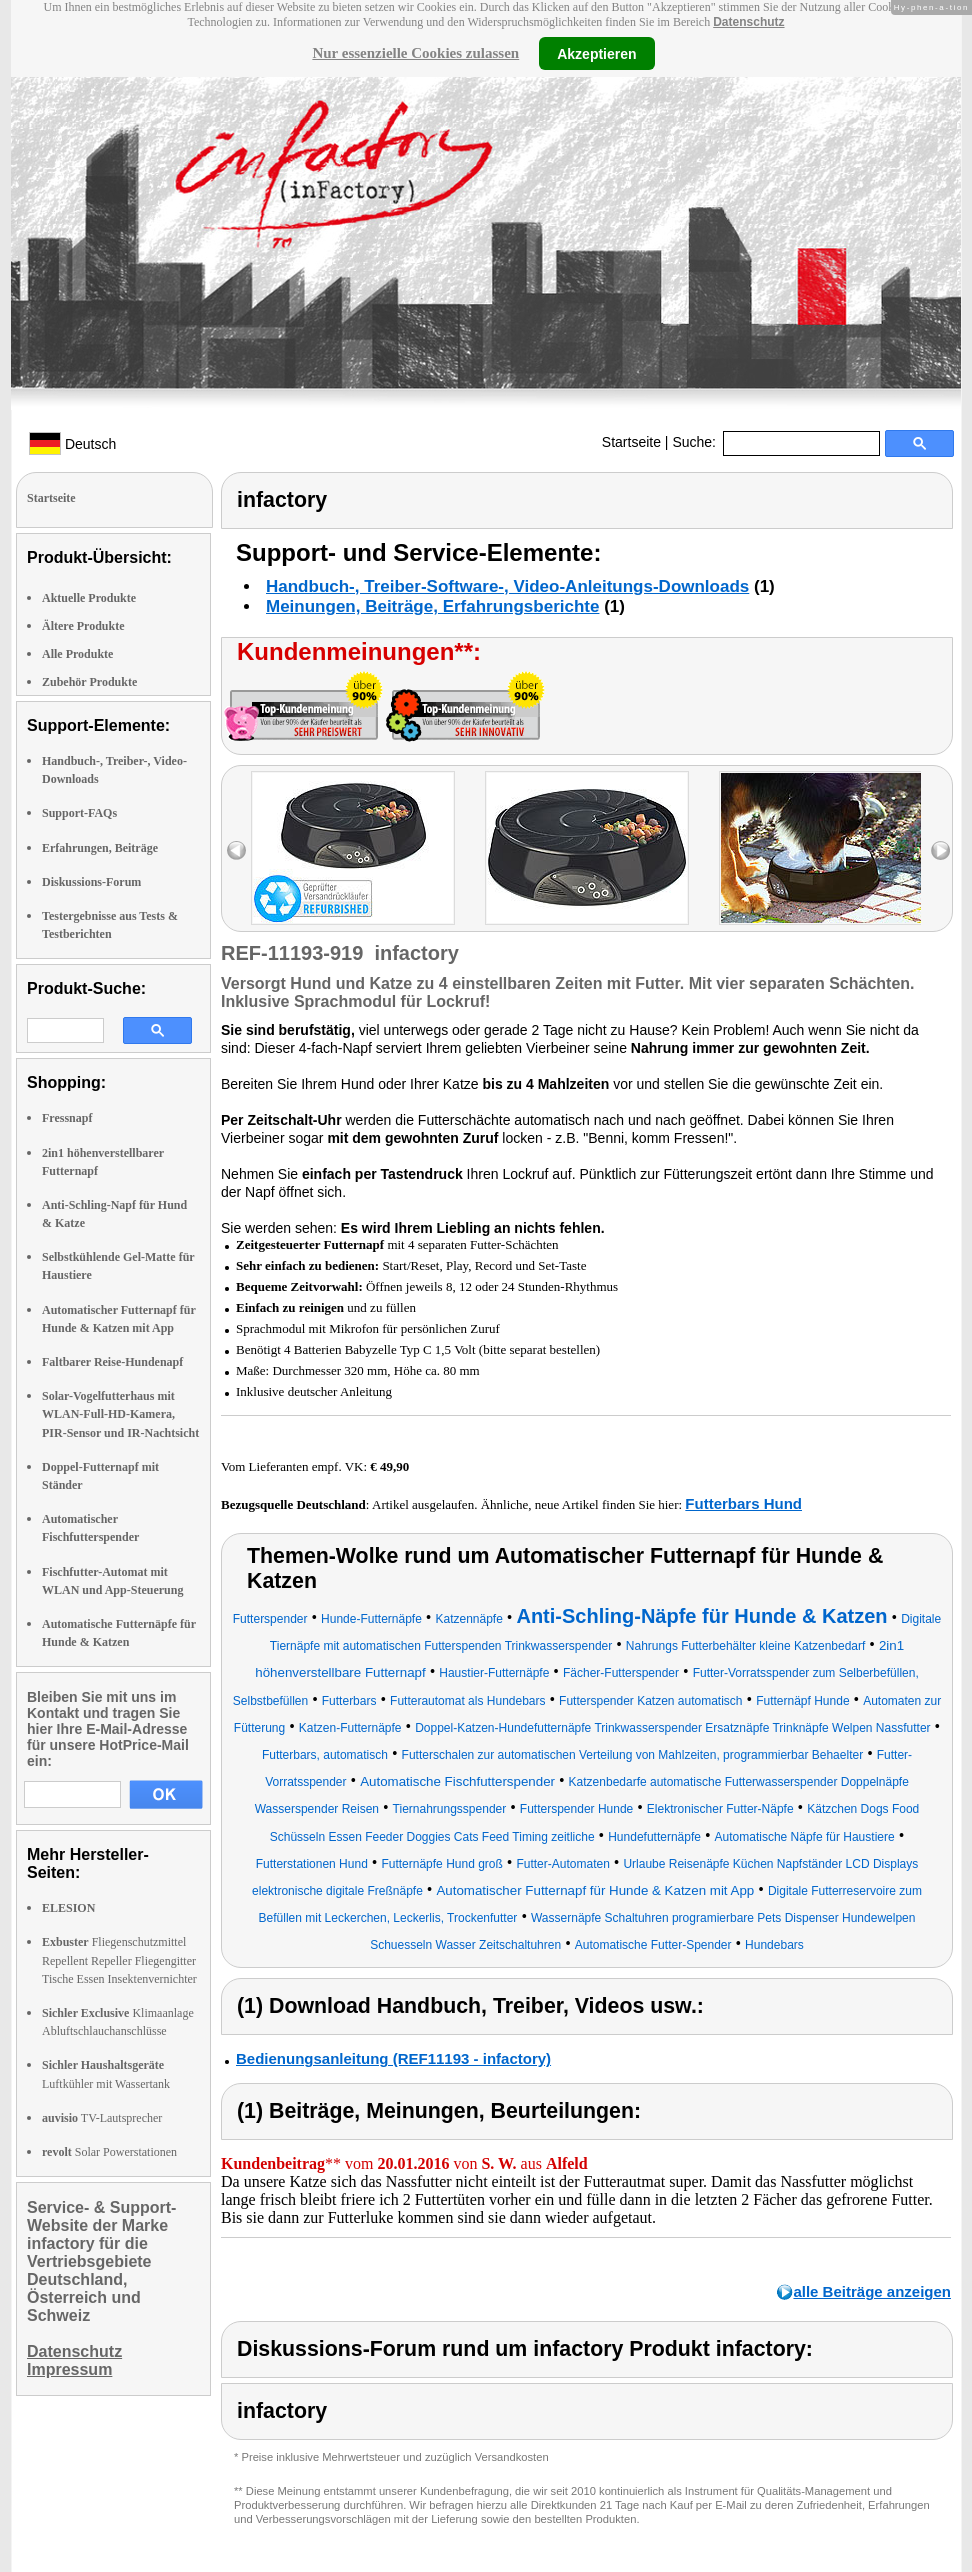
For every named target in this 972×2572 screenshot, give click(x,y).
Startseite (631, 442)
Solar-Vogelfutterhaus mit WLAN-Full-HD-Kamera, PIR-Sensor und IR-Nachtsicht (120, 1414)
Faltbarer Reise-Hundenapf (112, 1362)
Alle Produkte (77, 654)
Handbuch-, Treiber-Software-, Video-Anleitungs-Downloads (507, 586)
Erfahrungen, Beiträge (100, 848)
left (236, 850)
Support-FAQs (79, 813)
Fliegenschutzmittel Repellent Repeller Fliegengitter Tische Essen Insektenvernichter (119, 1960)
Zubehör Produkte (89, 682)
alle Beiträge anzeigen (872, 2291)
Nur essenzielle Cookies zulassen (415, 53)
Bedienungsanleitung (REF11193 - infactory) (393, 2058)
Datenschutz (748, 22)
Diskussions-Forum (91, 882)
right (940, 850)
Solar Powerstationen (109, 2152)
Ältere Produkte (83, 626)
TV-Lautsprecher (102, 2118)
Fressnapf (67, 1118)
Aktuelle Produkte (89, 598)
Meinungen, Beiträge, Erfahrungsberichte (432, 606)
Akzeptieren (596, 53)
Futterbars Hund (743, 1503)
